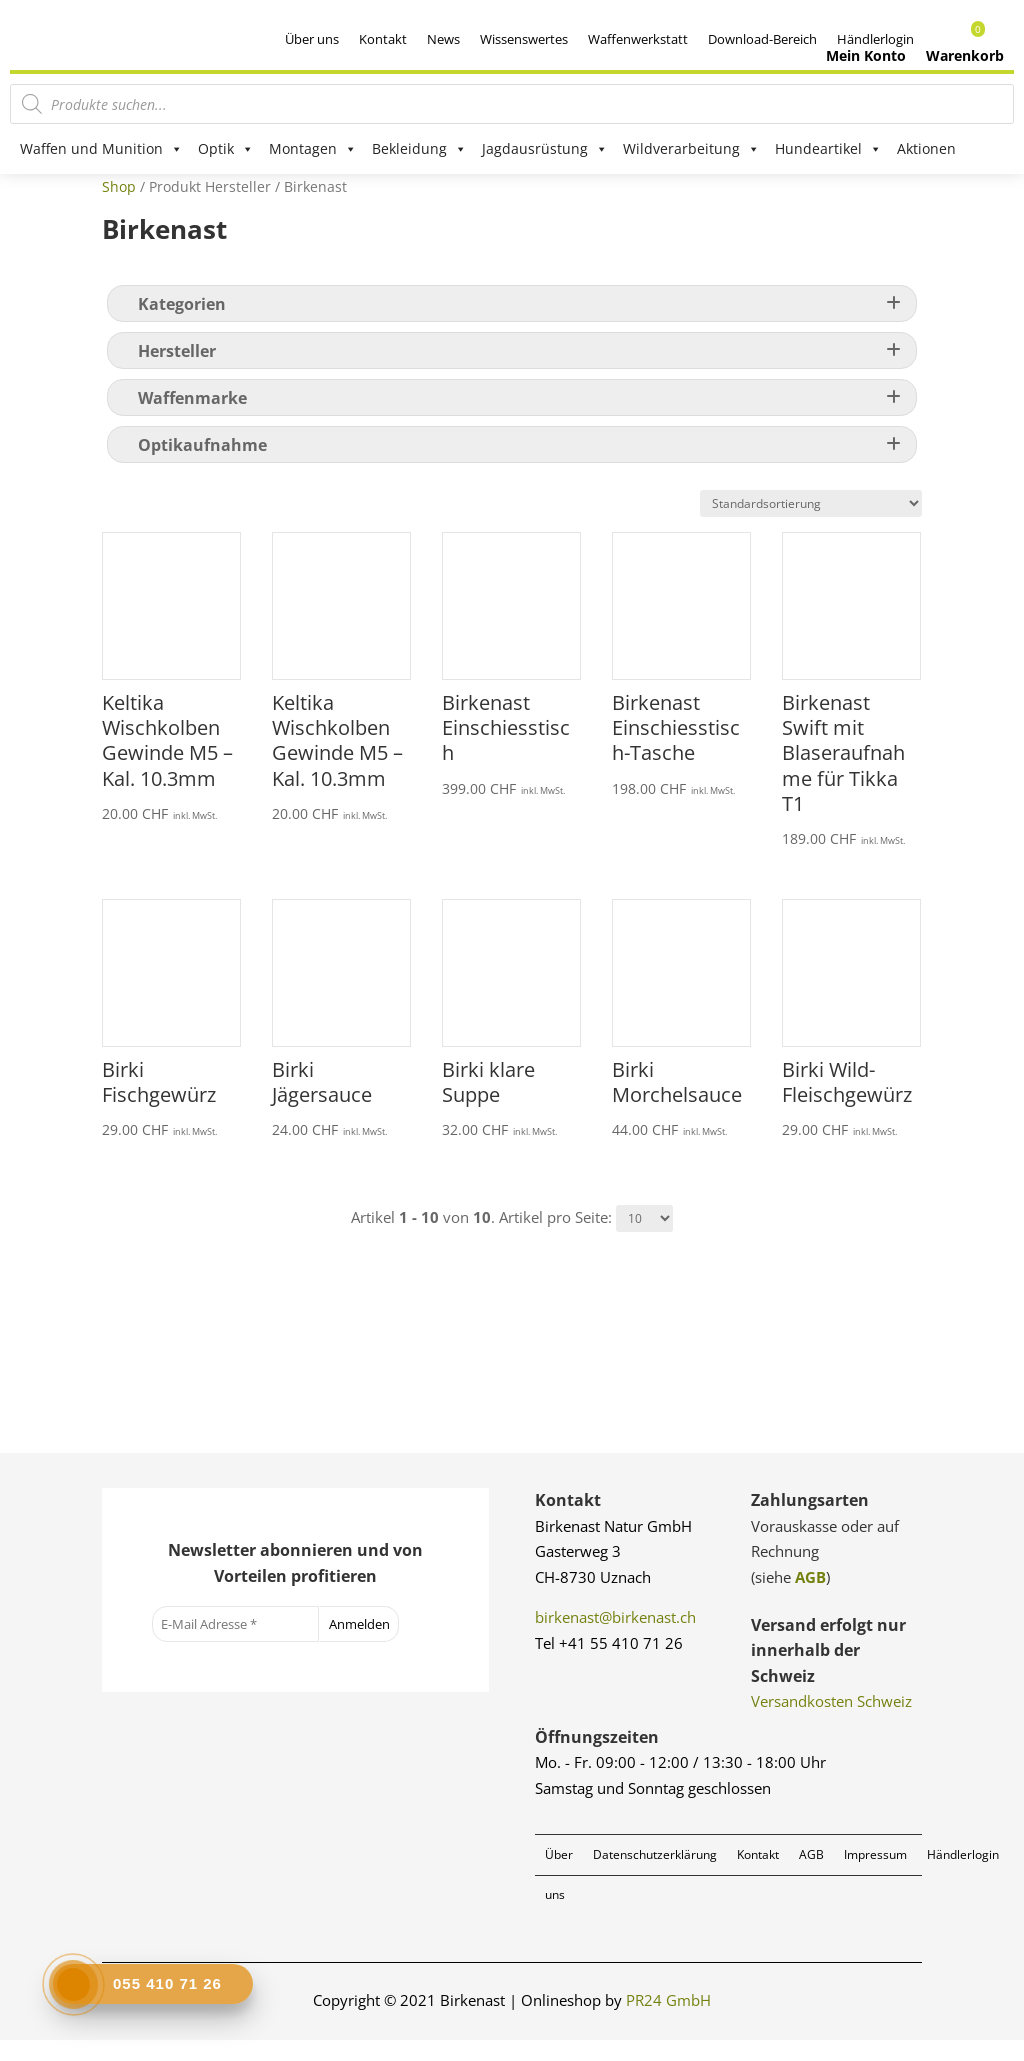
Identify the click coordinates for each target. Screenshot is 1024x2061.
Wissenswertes (524, 39)
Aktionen (926, 148)
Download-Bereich (762, 39)
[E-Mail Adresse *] (235, 1645)
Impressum (875, 1874)
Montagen (313, 149)
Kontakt (383, 39)
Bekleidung (419, 149)
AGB (810, 1597)
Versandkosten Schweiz (831, 1722)
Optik (226, 149)
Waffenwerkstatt (638, 39)
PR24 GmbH (668, 2021)
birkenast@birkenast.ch (615, 1638)
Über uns (312, 39)
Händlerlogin (963, 1874)
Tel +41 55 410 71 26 (609, 1663)
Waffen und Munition (101, 149)
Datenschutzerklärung (655, 1874)
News (443, 39)
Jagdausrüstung (545, 149)
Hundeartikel (828, 149)
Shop (119, 206)
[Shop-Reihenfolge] (811, 524)
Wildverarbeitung (691, 149)
